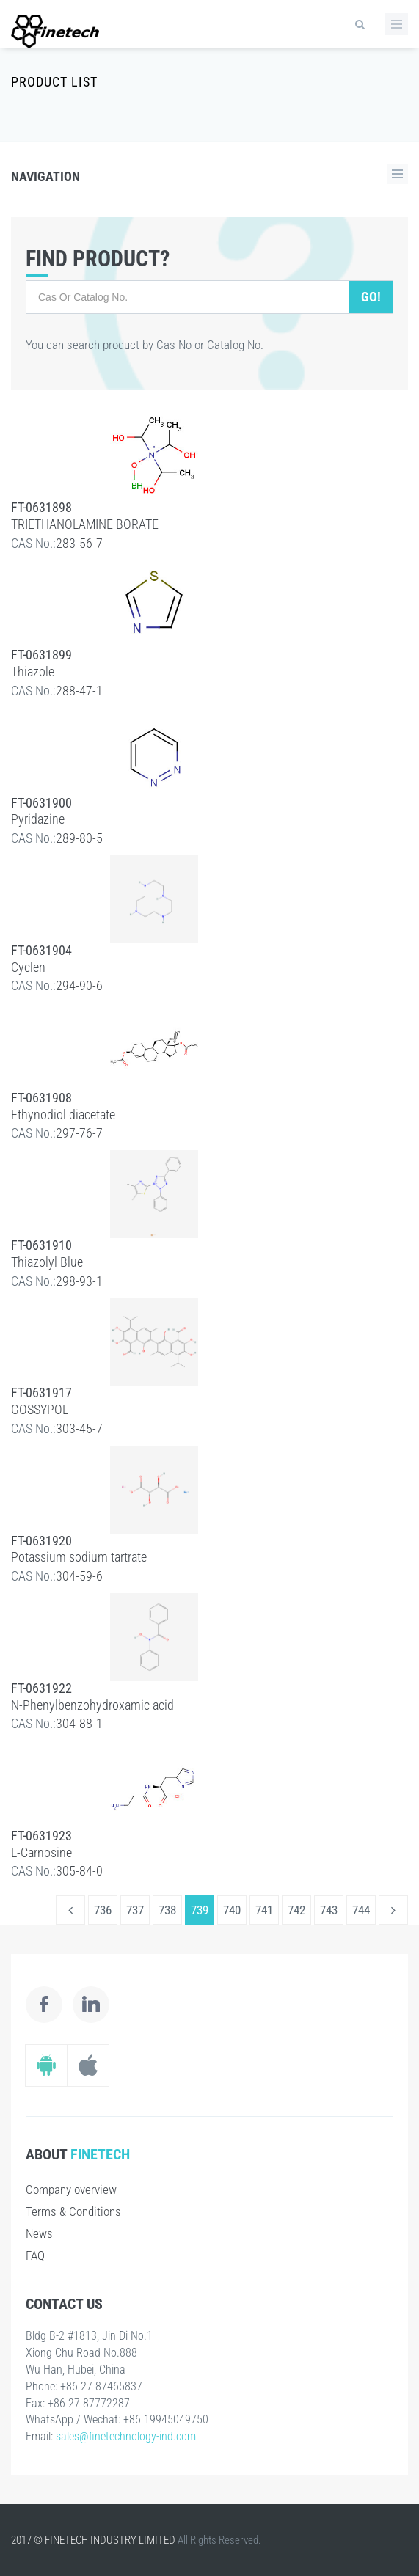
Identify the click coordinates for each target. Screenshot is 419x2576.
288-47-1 (79, 690)
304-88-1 (79, 1723)
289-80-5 (79, 838)
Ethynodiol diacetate (63, 1114)
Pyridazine (38, 819)
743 (329, 1910)
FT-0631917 (41, 1392)
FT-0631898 (41, 507)
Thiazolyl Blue (47, 1262)
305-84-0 (79, 1870)
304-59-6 (79, 1576)
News (39, 2233)
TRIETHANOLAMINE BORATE (85, 524)
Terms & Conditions (73, 2211)
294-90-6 (79, 985)
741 (264, 1910)
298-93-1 (79, 1281)
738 (167, 1910)
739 (199, 1910)
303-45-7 (79, 1428)
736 (103, 1910)
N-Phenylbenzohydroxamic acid (92, 1705)
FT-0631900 (41, 803)
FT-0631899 (41, 654)
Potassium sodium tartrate (79, 1557)
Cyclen (28, 967)
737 (135, 1910)
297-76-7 (79, 1133)
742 (296, 1910)
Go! (371, 296)
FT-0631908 (41, 1097)
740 (232, 1910)
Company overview (71, 2189)
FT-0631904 (41, 950)
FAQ (35, 2255)
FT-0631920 (41, 1540)
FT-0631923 (41, 1835)
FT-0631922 (41, 1688)
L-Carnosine (41, 1852)
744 (361, 1910)
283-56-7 (79, 543)
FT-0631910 (41, 1245)
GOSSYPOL (39, 1409)
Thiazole (32, 671)
